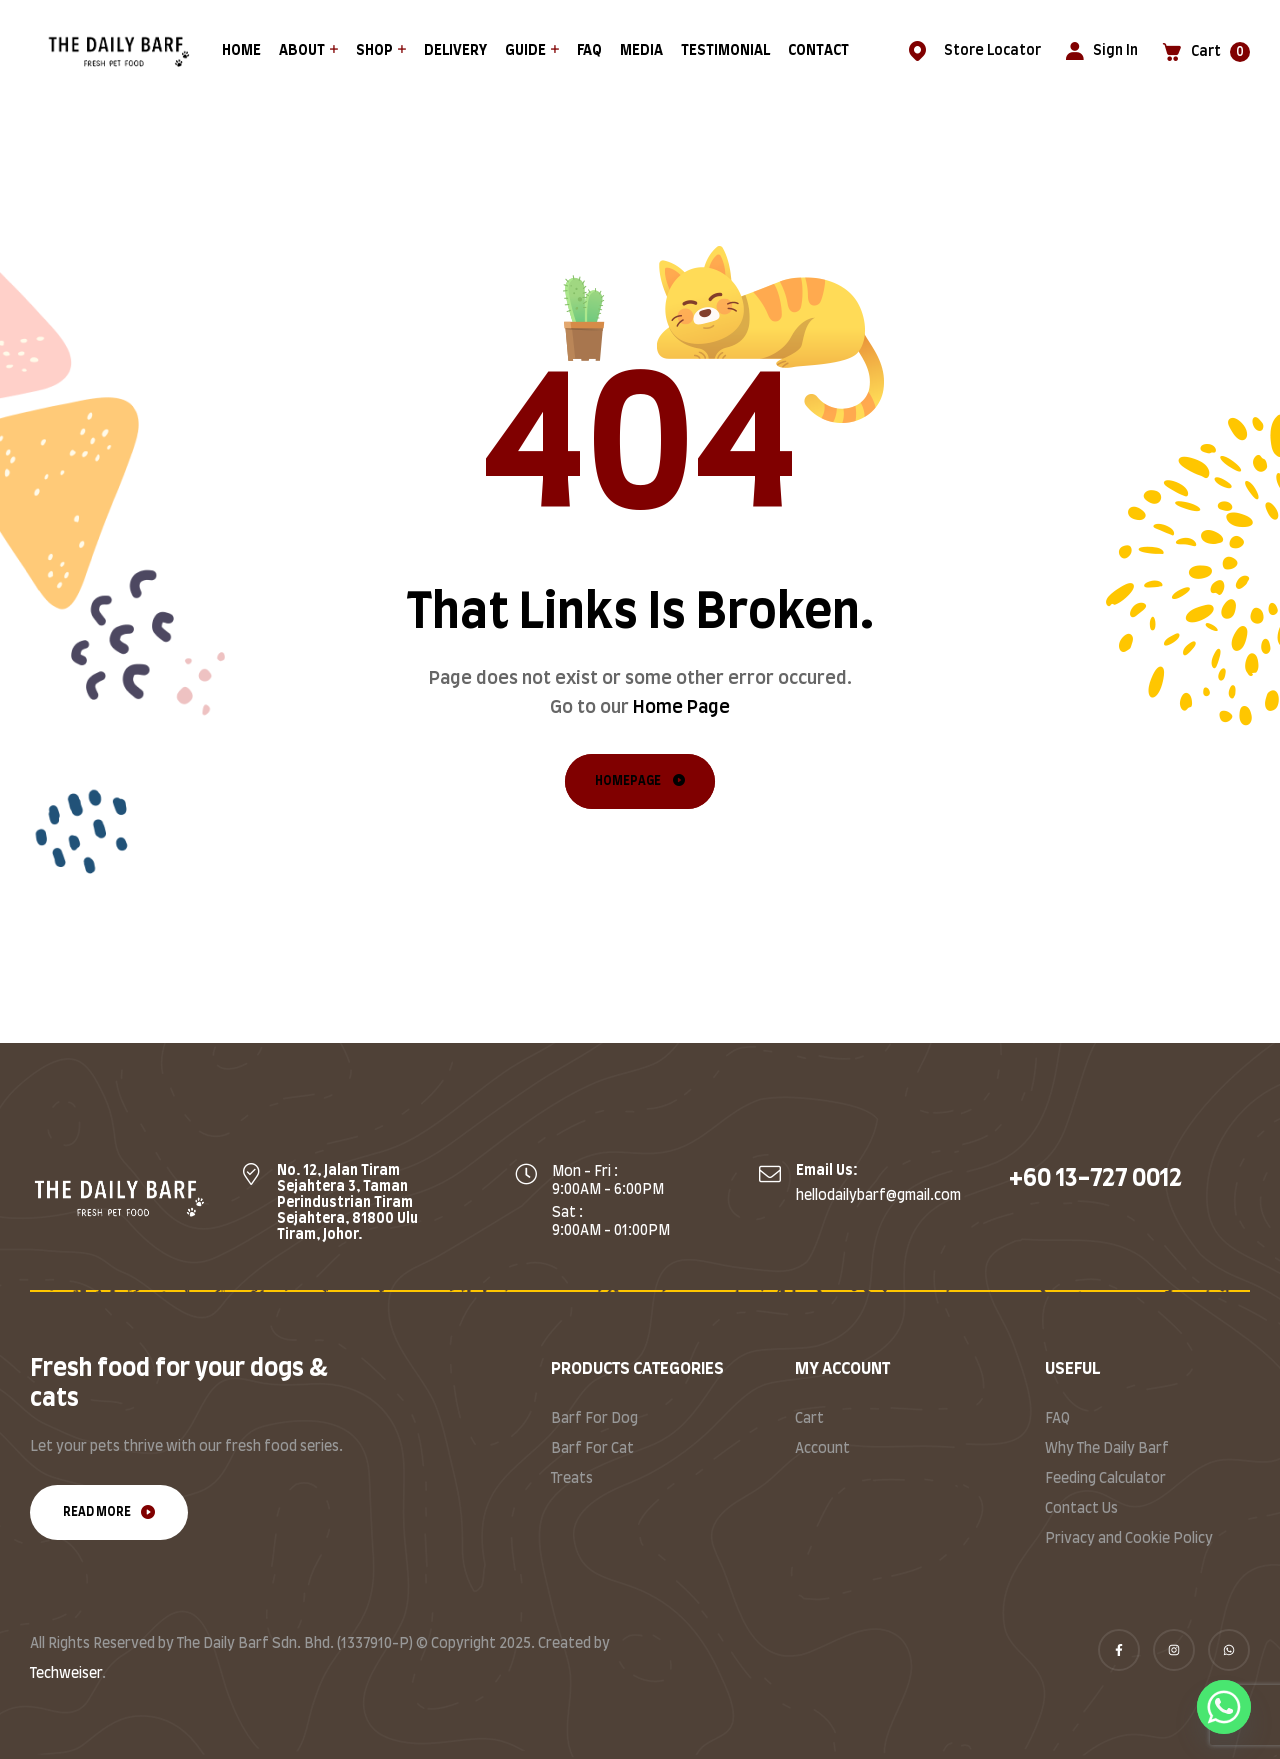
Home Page (681, 708)
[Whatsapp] (1224, 1707)
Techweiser (66, 1674)
